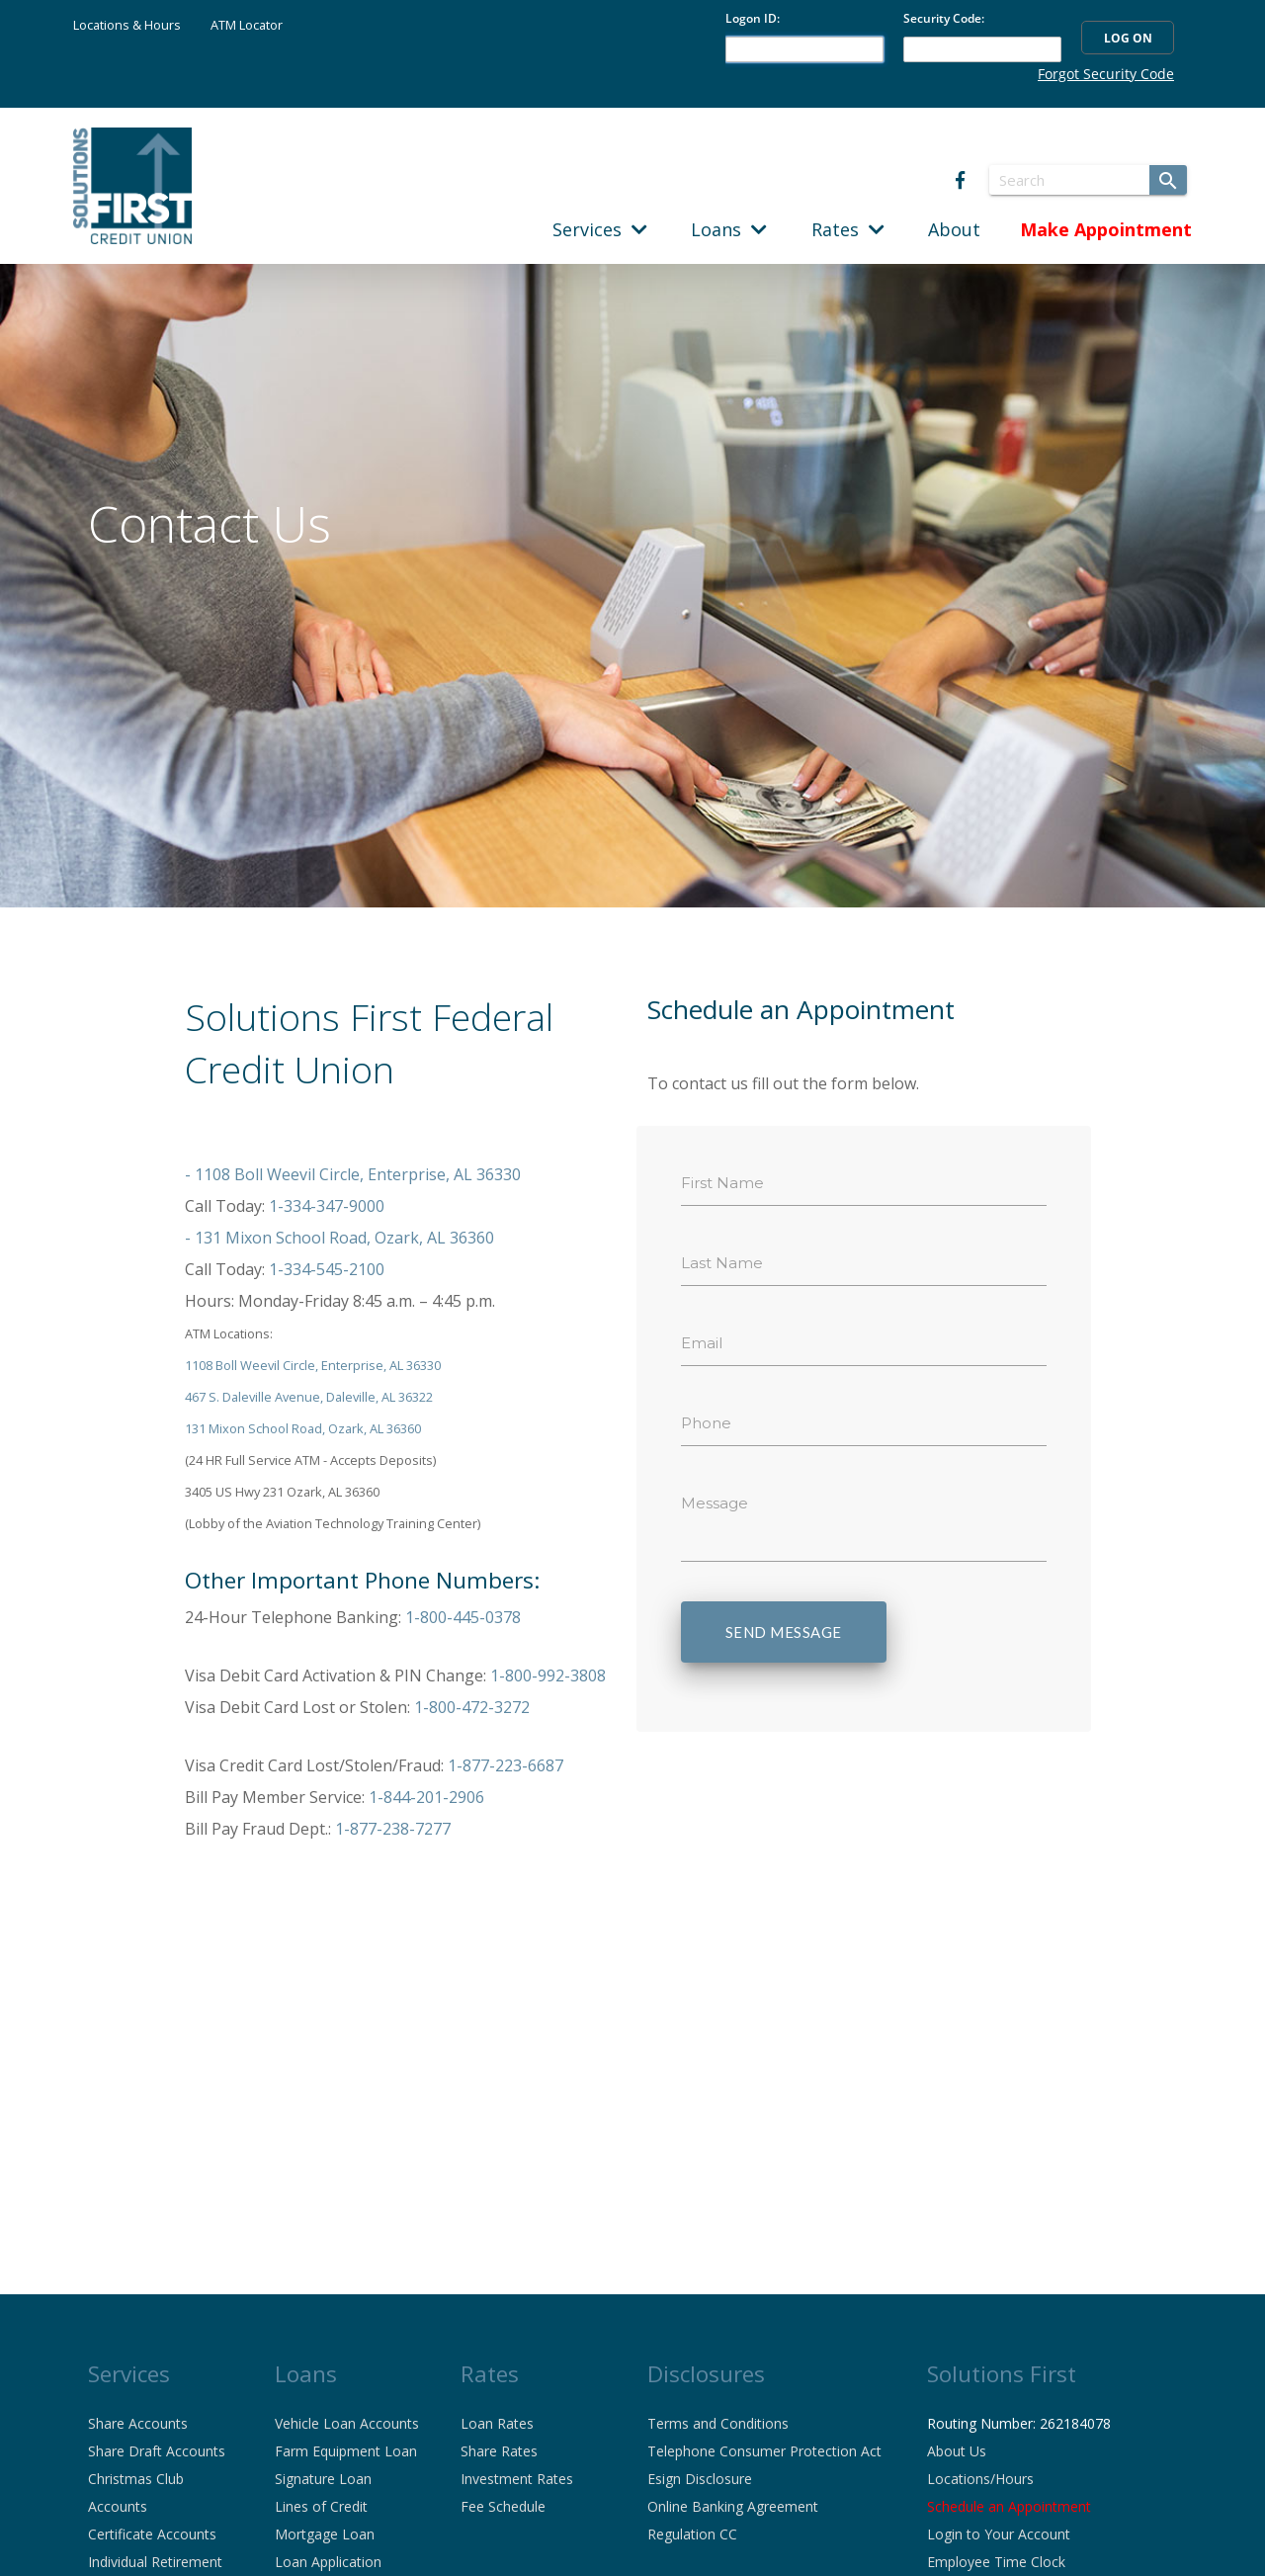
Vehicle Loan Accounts (347, 2423)
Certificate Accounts (152, 2534)
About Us (956, 2451)
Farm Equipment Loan (346, 2451)
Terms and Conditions (718, 2423)
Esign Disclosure (699, 2478)
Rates (848, 229)
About (954, 229)
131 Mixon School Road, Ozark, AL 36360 (303, 1428)
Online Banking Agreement (732, 2506)
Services (599, 229)
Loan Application (328, 2561)
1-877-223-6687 (505, 1765)
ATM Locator (247, 25)
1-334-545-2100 (326, 1269)
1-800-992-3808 (548, 1675)
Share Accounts (138, 2423)
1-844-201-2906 (426, 1797)
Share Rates (499, 2451)
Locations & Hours (127, 25)
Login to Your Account (998, 2534)
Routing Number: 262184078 (1019, 2423)
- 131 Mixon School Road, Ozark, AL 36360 (339, 1237)
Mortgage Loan (325, 2534)
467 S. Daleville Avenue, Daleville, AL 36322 (309, 1397)
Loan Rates (497, 2423)
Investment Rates (517, 2478)
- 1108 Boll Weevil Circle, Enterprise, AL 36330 (353, 1174)
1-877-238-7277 (393, 1829)
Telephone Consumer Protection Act (764, 2451)
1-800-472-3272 (472, 1707)
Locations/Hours (980, 2478)
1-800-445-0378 (463, 1617)
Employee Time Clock (996, 2561)
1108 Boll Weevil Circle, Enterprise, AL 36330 (313, 1365)
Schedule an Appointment (1009, 2506)
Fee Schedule (503, 2506)
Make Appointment (1106, 229)
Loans (729, 229)
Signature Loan (323, 2478)
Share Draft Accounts (156, 2451)
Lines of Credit (321, 2506)
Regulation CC (692, 2534)
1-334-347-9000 (326, 1206)
